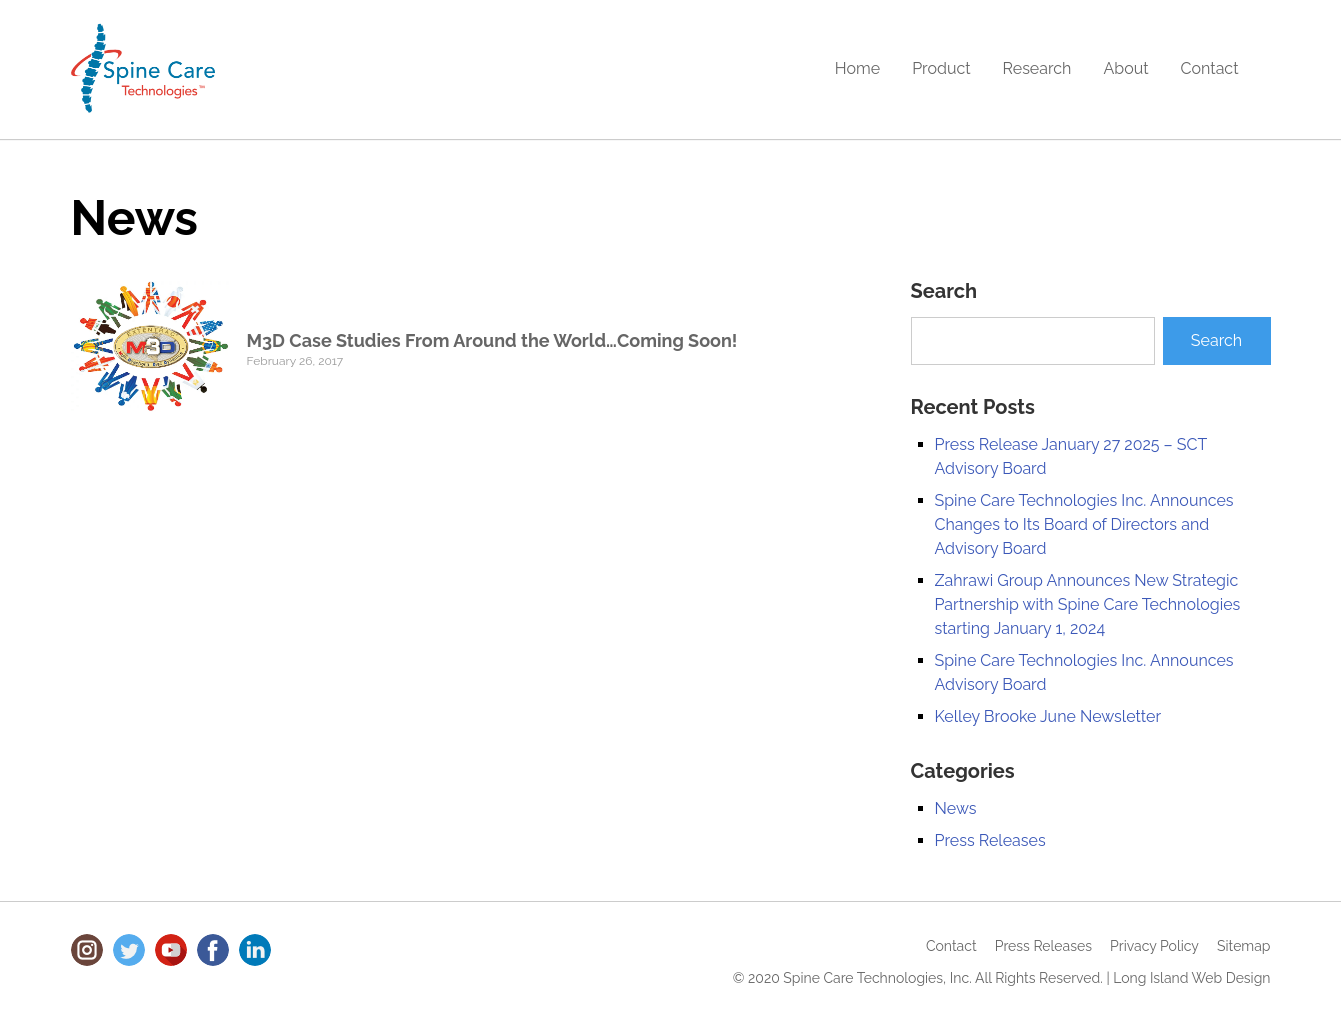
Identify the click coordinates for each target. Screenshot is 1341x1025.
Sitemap (1243, 946)
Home (857, 68)
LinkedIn (255, 950)
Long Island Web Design (1191, 978)
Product (941, 68)
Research (1037, 68)
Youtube (171, 950)
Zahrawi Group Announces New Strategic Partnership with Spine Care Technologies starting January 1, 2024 (1088, 604)
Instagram (87, 950)
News (956, 808)
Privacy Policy (1154, 946)
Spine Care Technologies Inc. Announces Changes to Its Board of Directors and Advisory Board (1084, 524)
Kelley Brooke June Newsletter (1048, 716)
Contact (1210, 68)
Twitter (129, 950)
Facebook (213, 950)
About (1125, 68)
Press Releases (990, 840)
